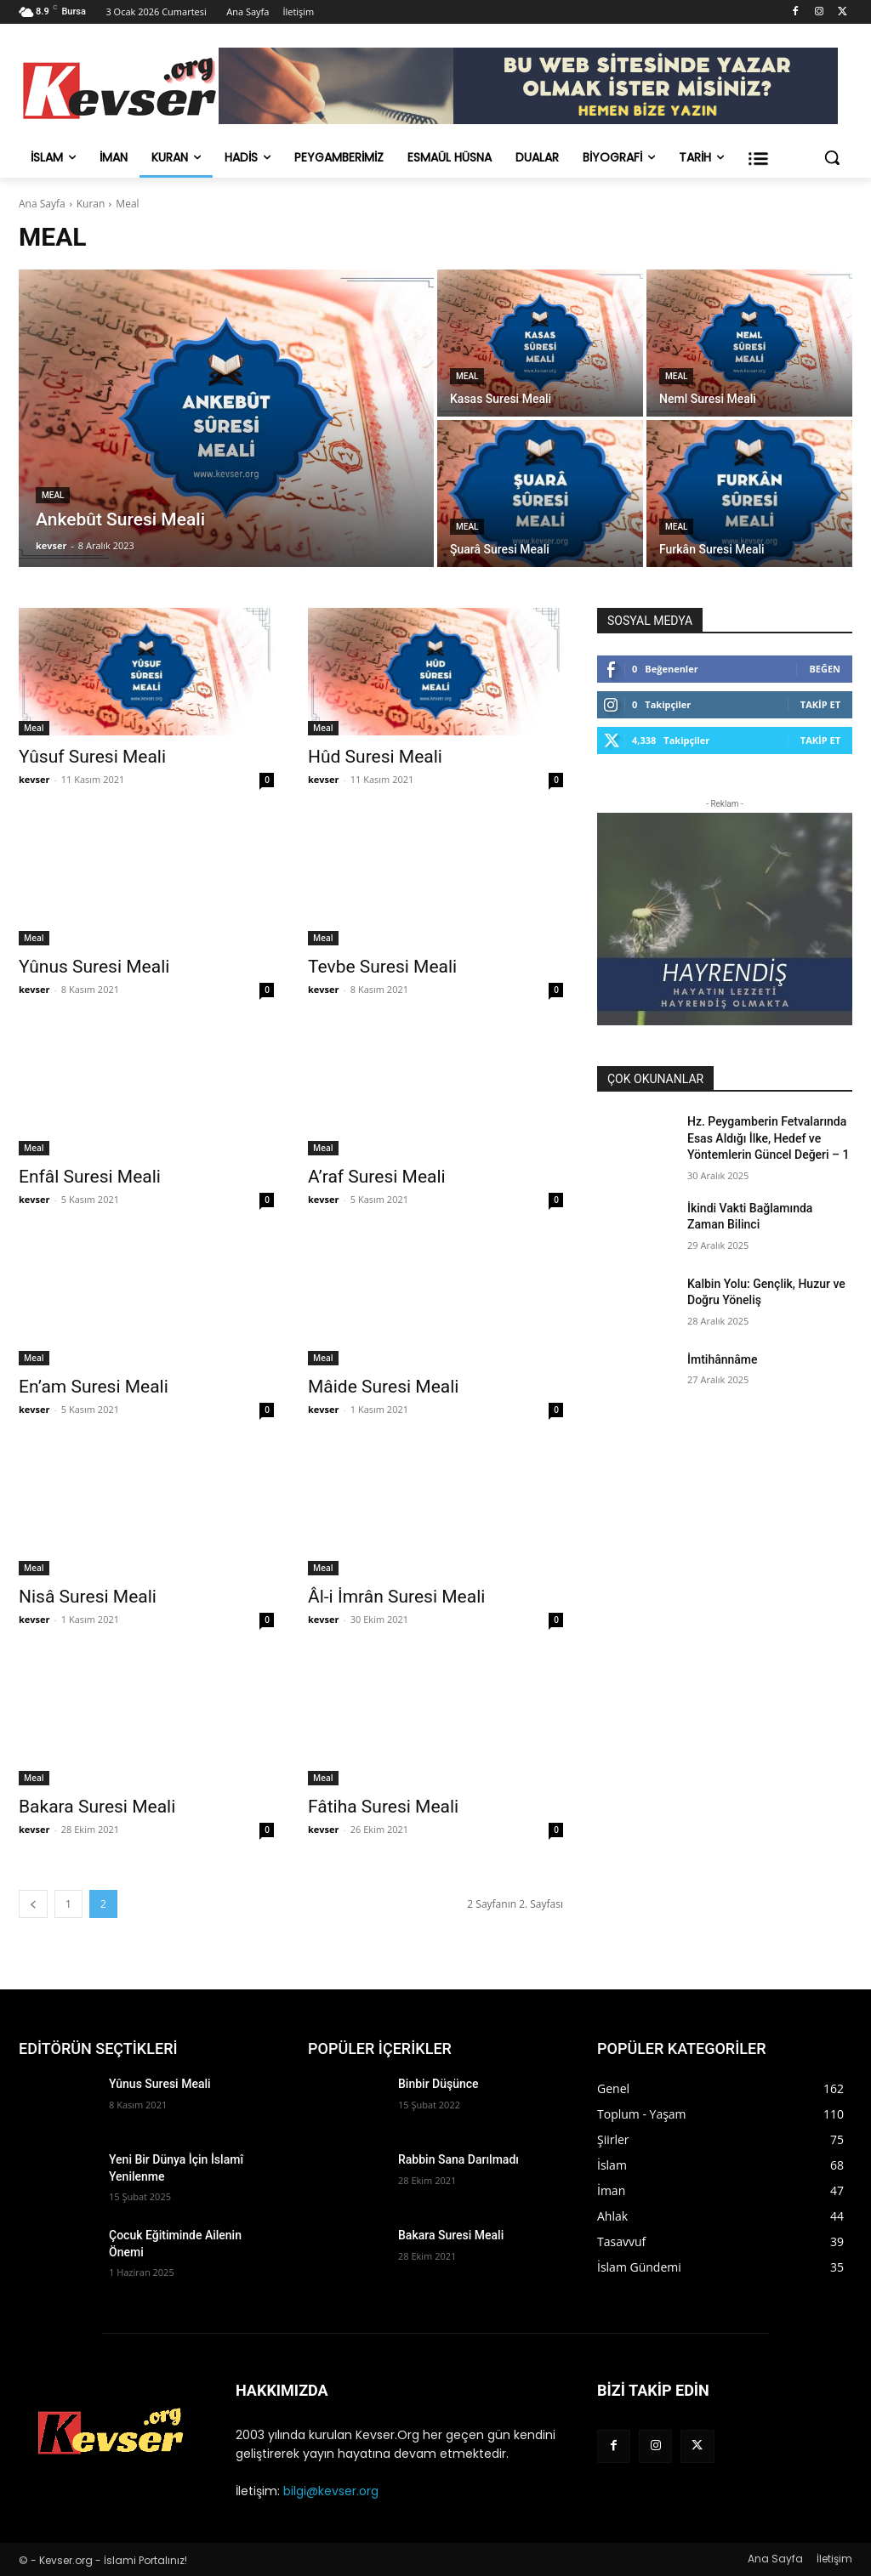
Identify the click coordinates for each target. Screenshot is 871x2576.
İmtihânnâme (722, 1359)
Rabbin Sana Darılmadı (458, 2159)
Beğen (824, 668)
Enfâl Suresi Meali (90, 1176)
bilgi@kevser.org (331, 2490)
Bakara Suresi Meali (97, 1806)
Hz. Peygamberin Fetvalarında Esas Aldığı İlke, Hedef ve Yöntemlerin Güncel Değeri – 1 (768, 1138)
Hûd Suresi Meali (375, 756)
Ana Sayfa (42, 203)
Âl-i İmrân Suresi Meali (396, 1596)
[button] (831, 157)
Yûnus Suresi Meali (94, 966)
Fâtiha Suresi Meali (383, 1806)
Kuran (91, 203)
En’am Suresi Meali (93, 1386)
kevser (34, 779)
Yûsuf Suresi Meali (92, 756)
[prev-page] (33, 1904)
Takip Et (820, 704)
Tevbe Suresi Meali (382, 966)
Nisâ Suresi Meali (88, 1596)
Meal (53, 495)
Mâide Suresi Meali (383, 1386)
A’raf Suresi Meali (377, 1176)
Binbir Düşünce (438, 2084)
